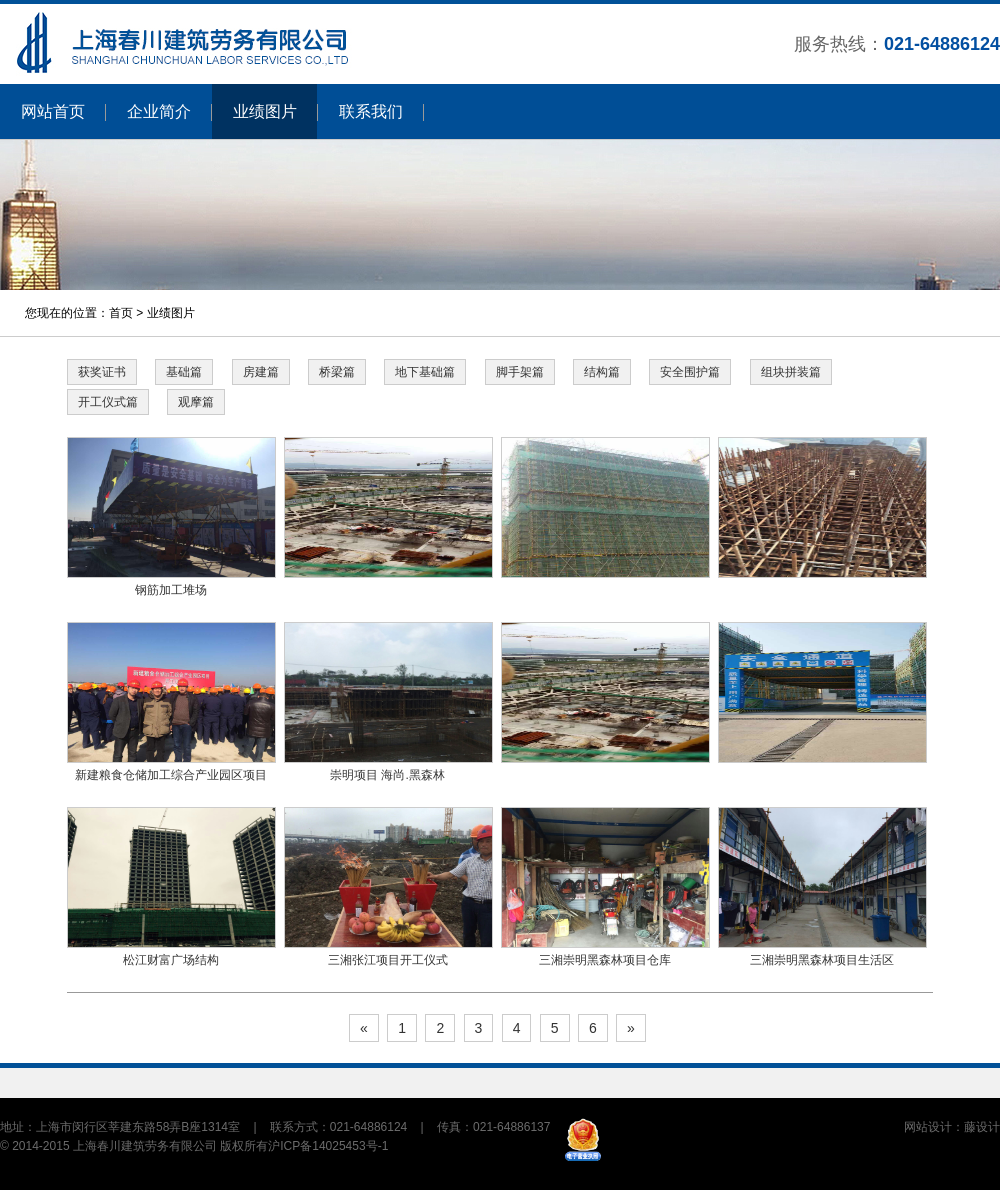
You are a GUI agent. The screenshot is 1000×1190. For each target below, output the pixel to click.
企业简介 (159, 111)
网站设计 (928, 1127)
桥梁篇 (337, 372)
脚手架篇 (520, 372)
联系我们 (371, 111)
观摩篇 (196, 402)
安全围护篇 (690, 372)
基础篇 (184, 372)
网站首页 (53, 111)
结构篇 (602, 372)
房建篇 (261, 372)
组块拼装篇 (791, 372)
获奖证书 (102, 372)
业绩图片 (265, 111)
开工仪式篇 (108, 402)
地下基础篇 (425, 372)
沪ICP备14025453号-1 (328, 1146)
